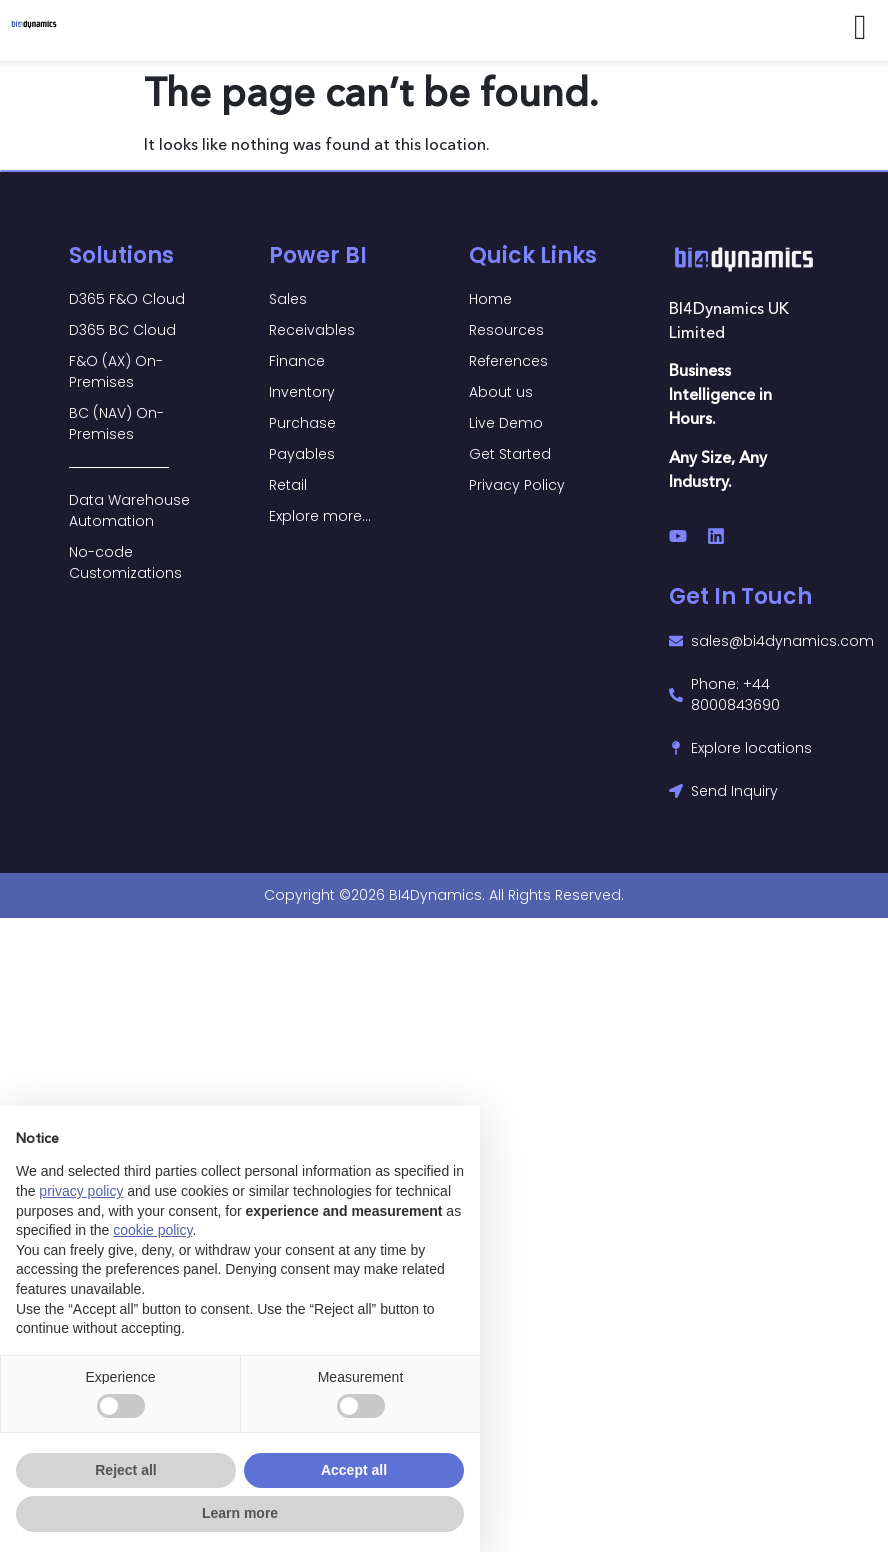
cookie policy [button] (152, 1230)
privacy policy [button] (81, 1191)
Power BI (318, 255)
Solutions (121, 255)
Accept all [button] (354, 1470)
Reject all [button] (125, 1470)
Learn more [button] (240, 1513)
